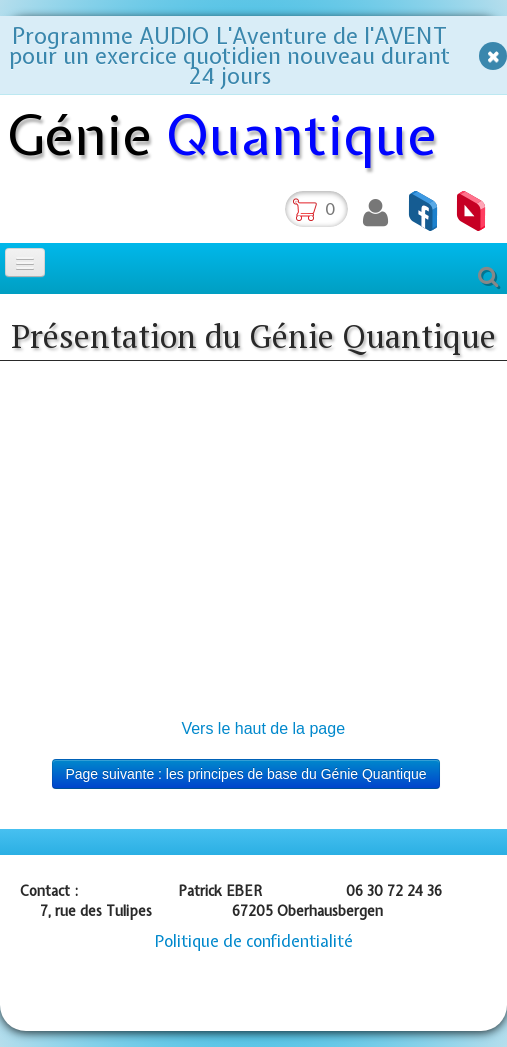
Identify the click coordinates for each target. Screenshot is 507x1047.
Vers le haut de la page (263, 728)
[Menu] (25, 262)
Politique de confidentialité (254, 941)
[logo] (230, 139)
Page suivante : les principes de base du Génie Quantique (245, 774)
